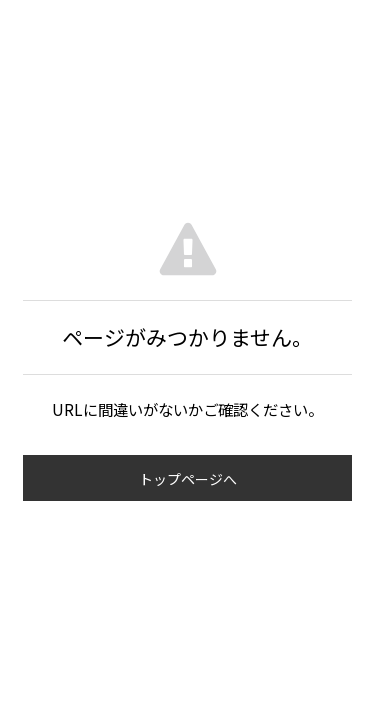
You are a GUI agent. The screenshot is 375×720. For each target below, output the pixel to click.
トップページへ (188, 479)
